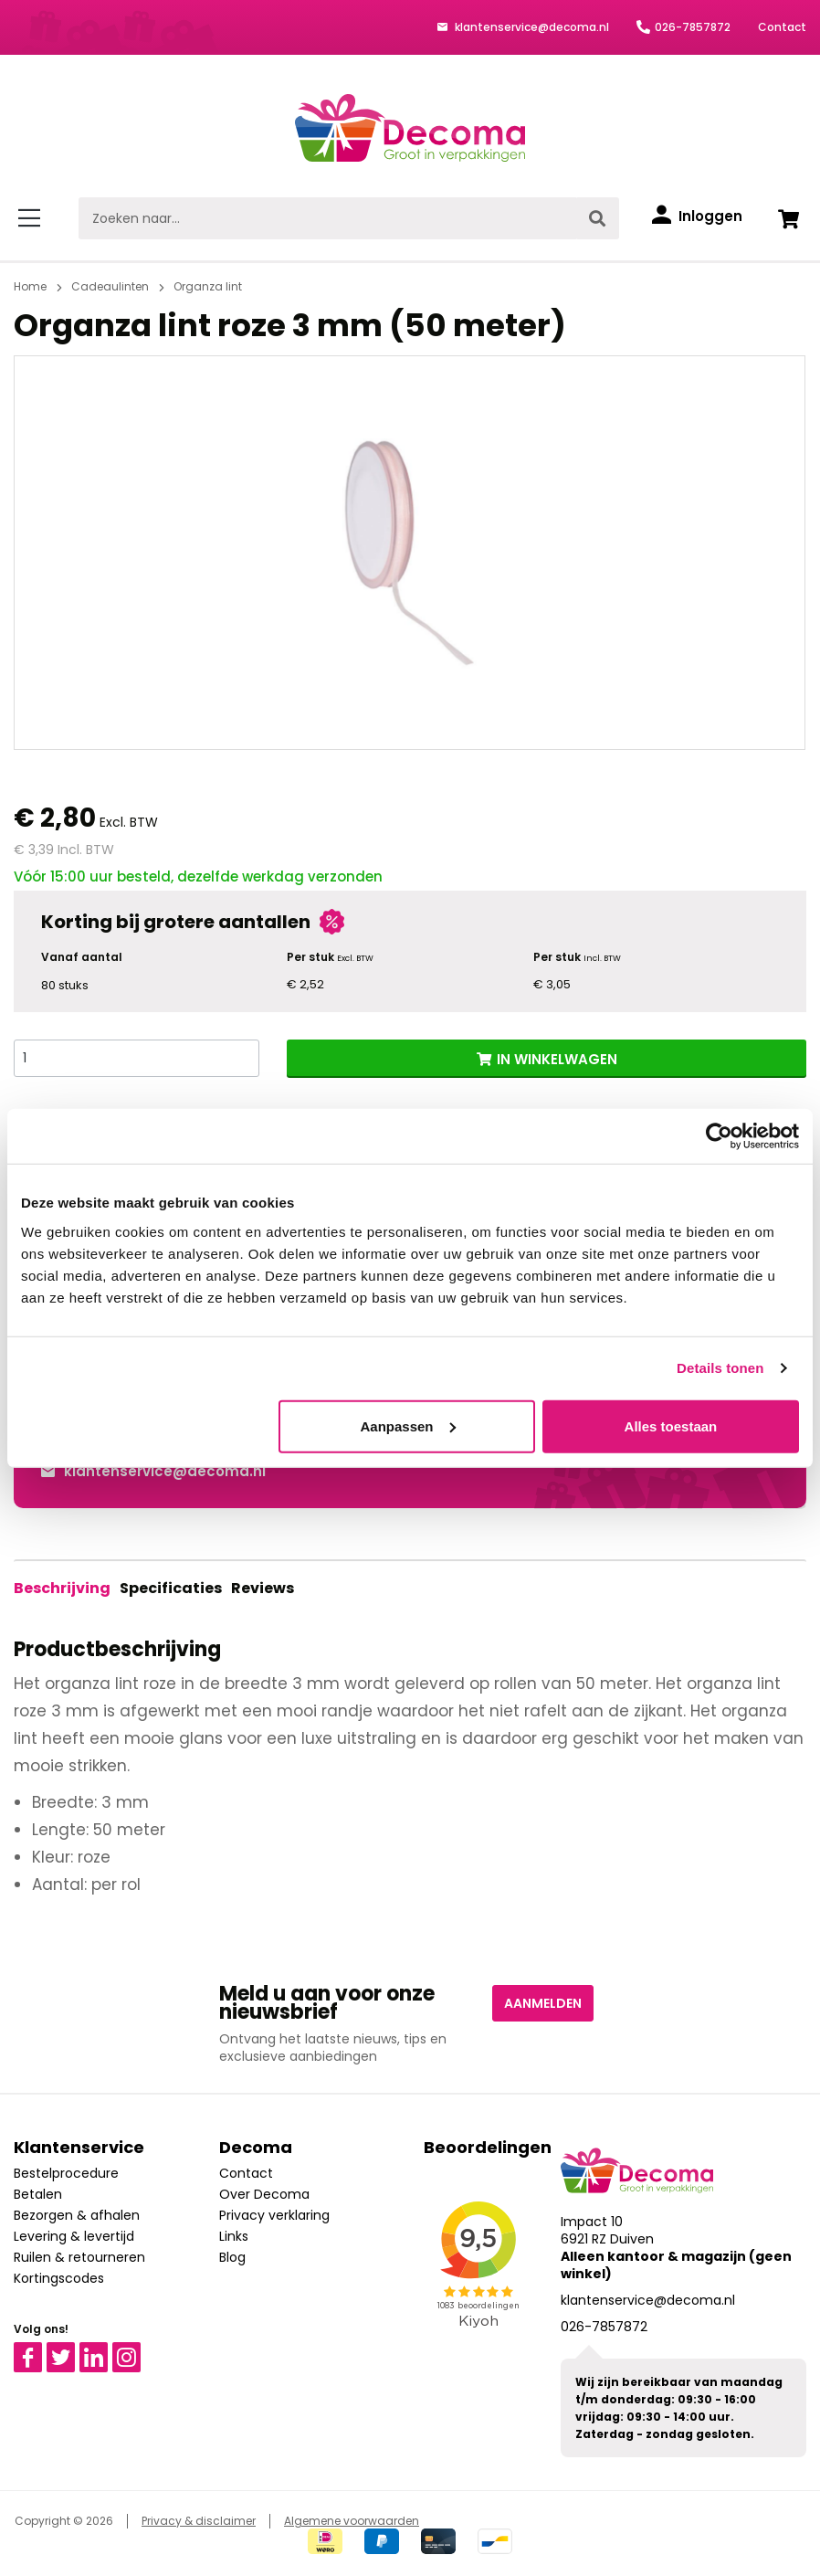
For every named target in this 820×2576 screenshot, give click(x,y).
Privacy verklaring (274, 2215)
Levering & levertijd (74, 2236)
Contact (782, 27)
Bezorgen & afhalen (77, 2215)
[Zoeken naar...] (328, 218)
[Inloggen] (697, 216)
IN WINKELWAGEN (557, 1059)
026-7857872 (693, 27)
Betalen (38, 2194)
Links (233, 2236)
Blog (232, 2257)
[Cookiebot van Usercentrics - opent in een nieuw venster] (719, 1136)
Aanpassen (407, 1425)
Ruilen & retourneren (79, 2257)
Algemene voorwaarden (351, 2520)
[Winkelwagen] (788, 218)
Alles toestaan (671, 1425)
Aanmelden (543, 2003)
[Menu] (32, 218)
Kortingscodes (59, 2278)
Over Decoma (264, 2194)
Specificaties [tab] (168, 1588)
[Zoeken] (598, 218)
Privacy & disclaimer (199, 2520)
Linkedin (104, 2350)
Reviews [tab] (257, 1588)
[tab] (62, 1588)
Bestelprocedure (66, 2173)
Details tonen (720, 1368)
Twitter (69, 2350)
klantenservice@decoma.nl (530, 27)
